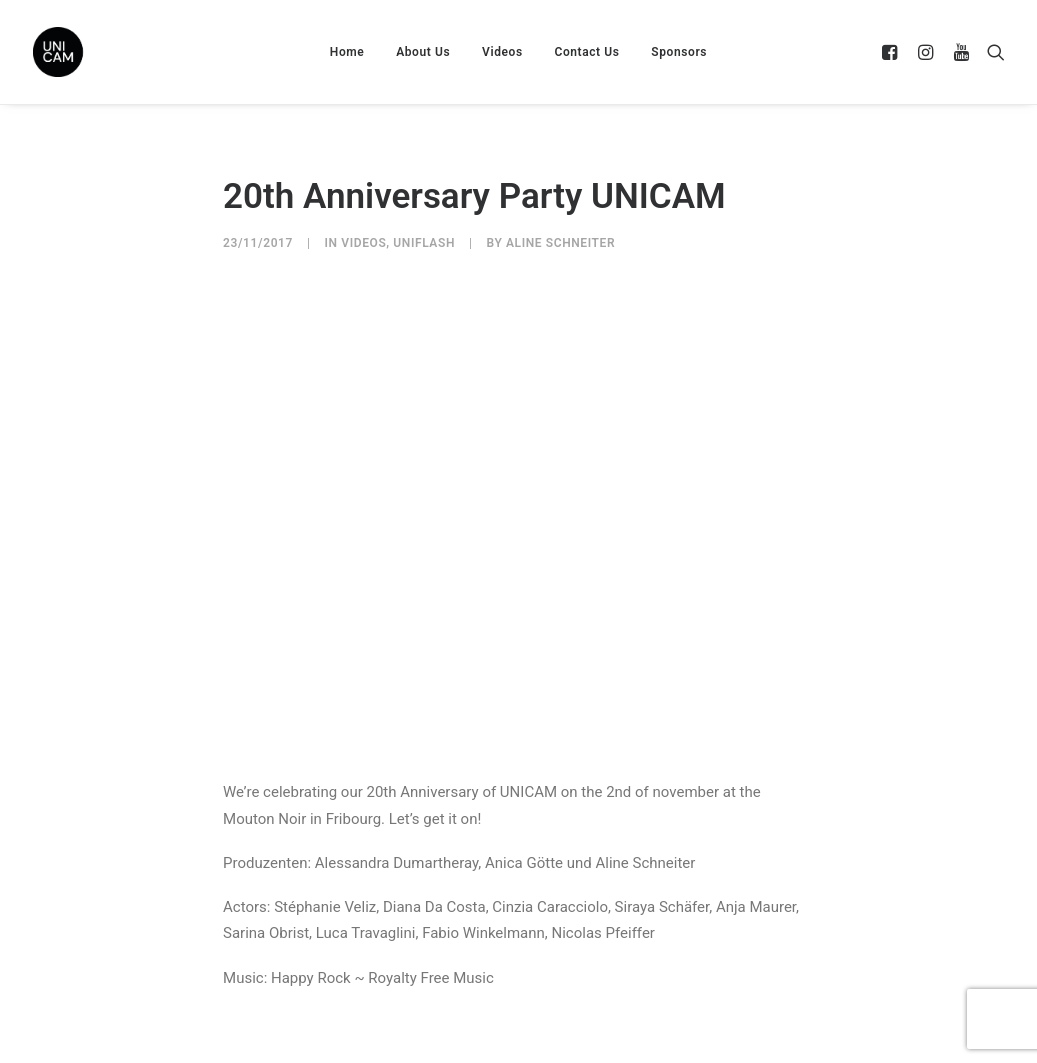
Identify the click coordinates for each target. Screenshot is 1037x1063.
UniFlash (424, 243)
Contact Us (586, 52)
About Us (423, 52)
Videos (502, 52)
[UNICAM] (108, 52)
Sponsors (679, 52)
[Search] (991, 52)
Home (347, 52)
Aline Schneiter (560, 243)
